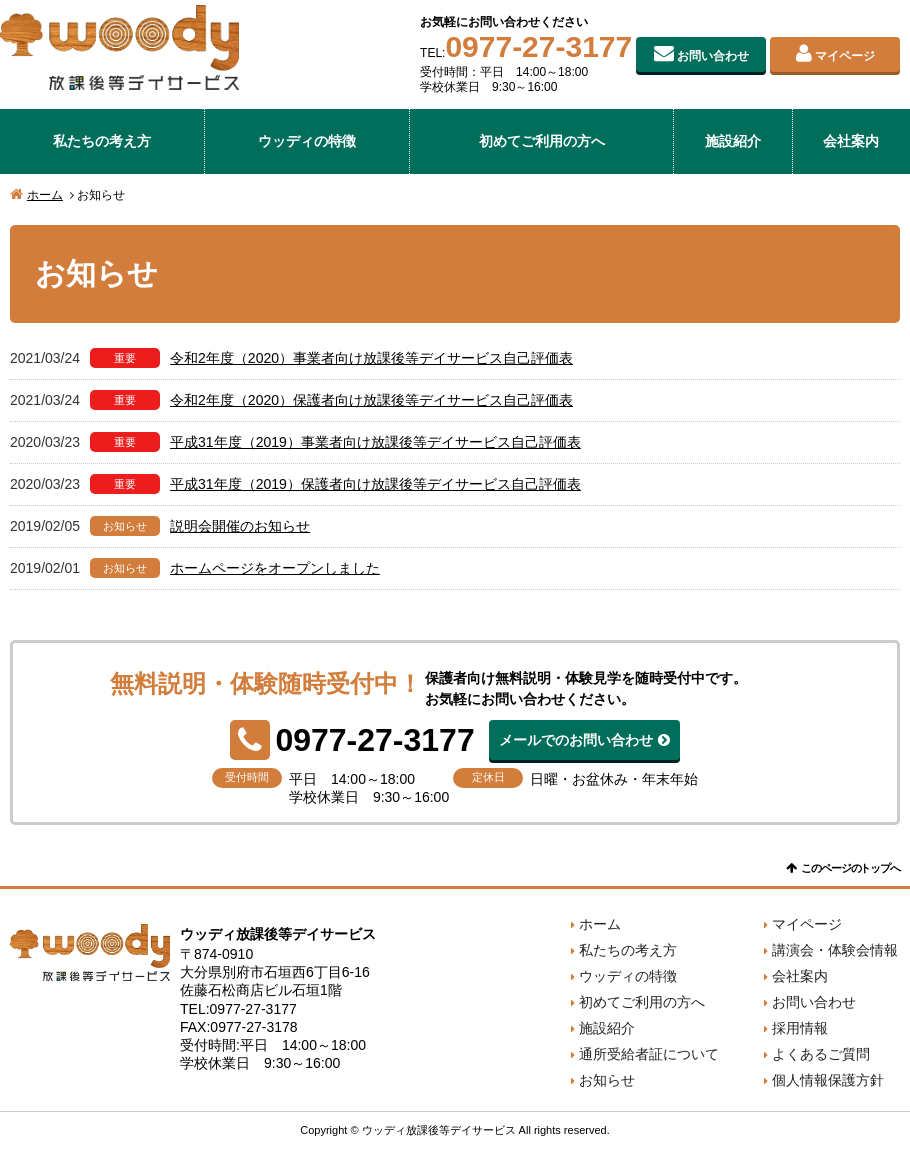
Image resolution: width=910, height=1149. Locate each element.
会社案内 (851, 141)
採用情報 (800, 1028)
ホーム (45, 195)
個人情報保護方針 (828, 1080)
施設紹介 (733, 141)
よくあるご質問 (821, 1054)
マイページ (845, 56)
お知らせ (607, 1080)
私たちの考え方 (102, 141)
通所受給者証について (649, 1054)
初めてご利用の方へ (542, 141)
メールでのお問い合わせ (576, 740)
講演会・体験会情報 (835, 950)
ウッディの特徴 (307, 141)
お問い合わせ (713, 56)
